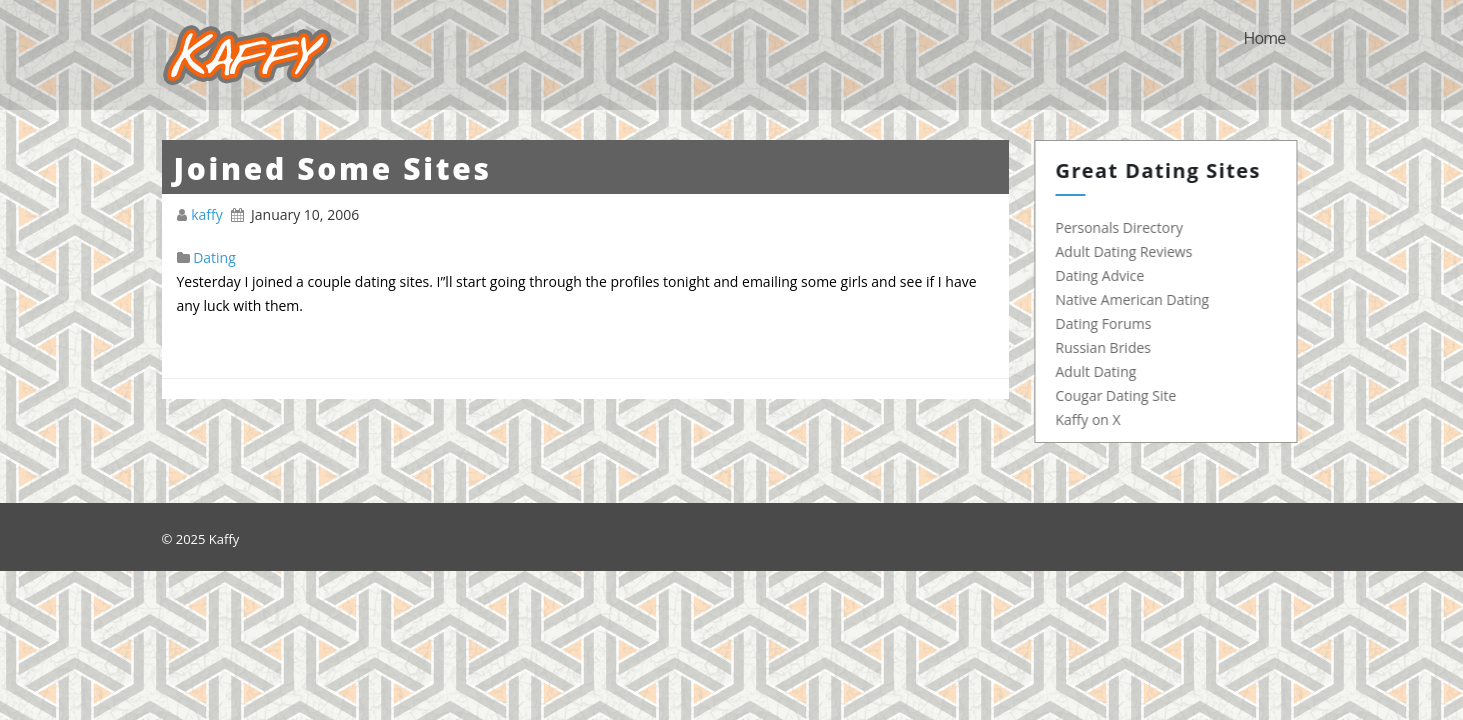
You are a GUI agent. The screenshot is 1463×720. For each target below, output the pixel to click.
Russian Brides (1109, 347)
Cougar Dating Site (1121, 395)
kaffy (208, 214)
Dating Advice (1105, 275)
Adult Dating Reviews (1129, 251)
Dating (214, 257)
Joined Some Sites (333, 168)
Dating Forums (1109, 323)
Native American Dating (1138, 299)
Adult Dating (1101, 371)
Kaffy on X (1093, 419)
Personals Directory (1124, 227)
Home (1264, 38)
